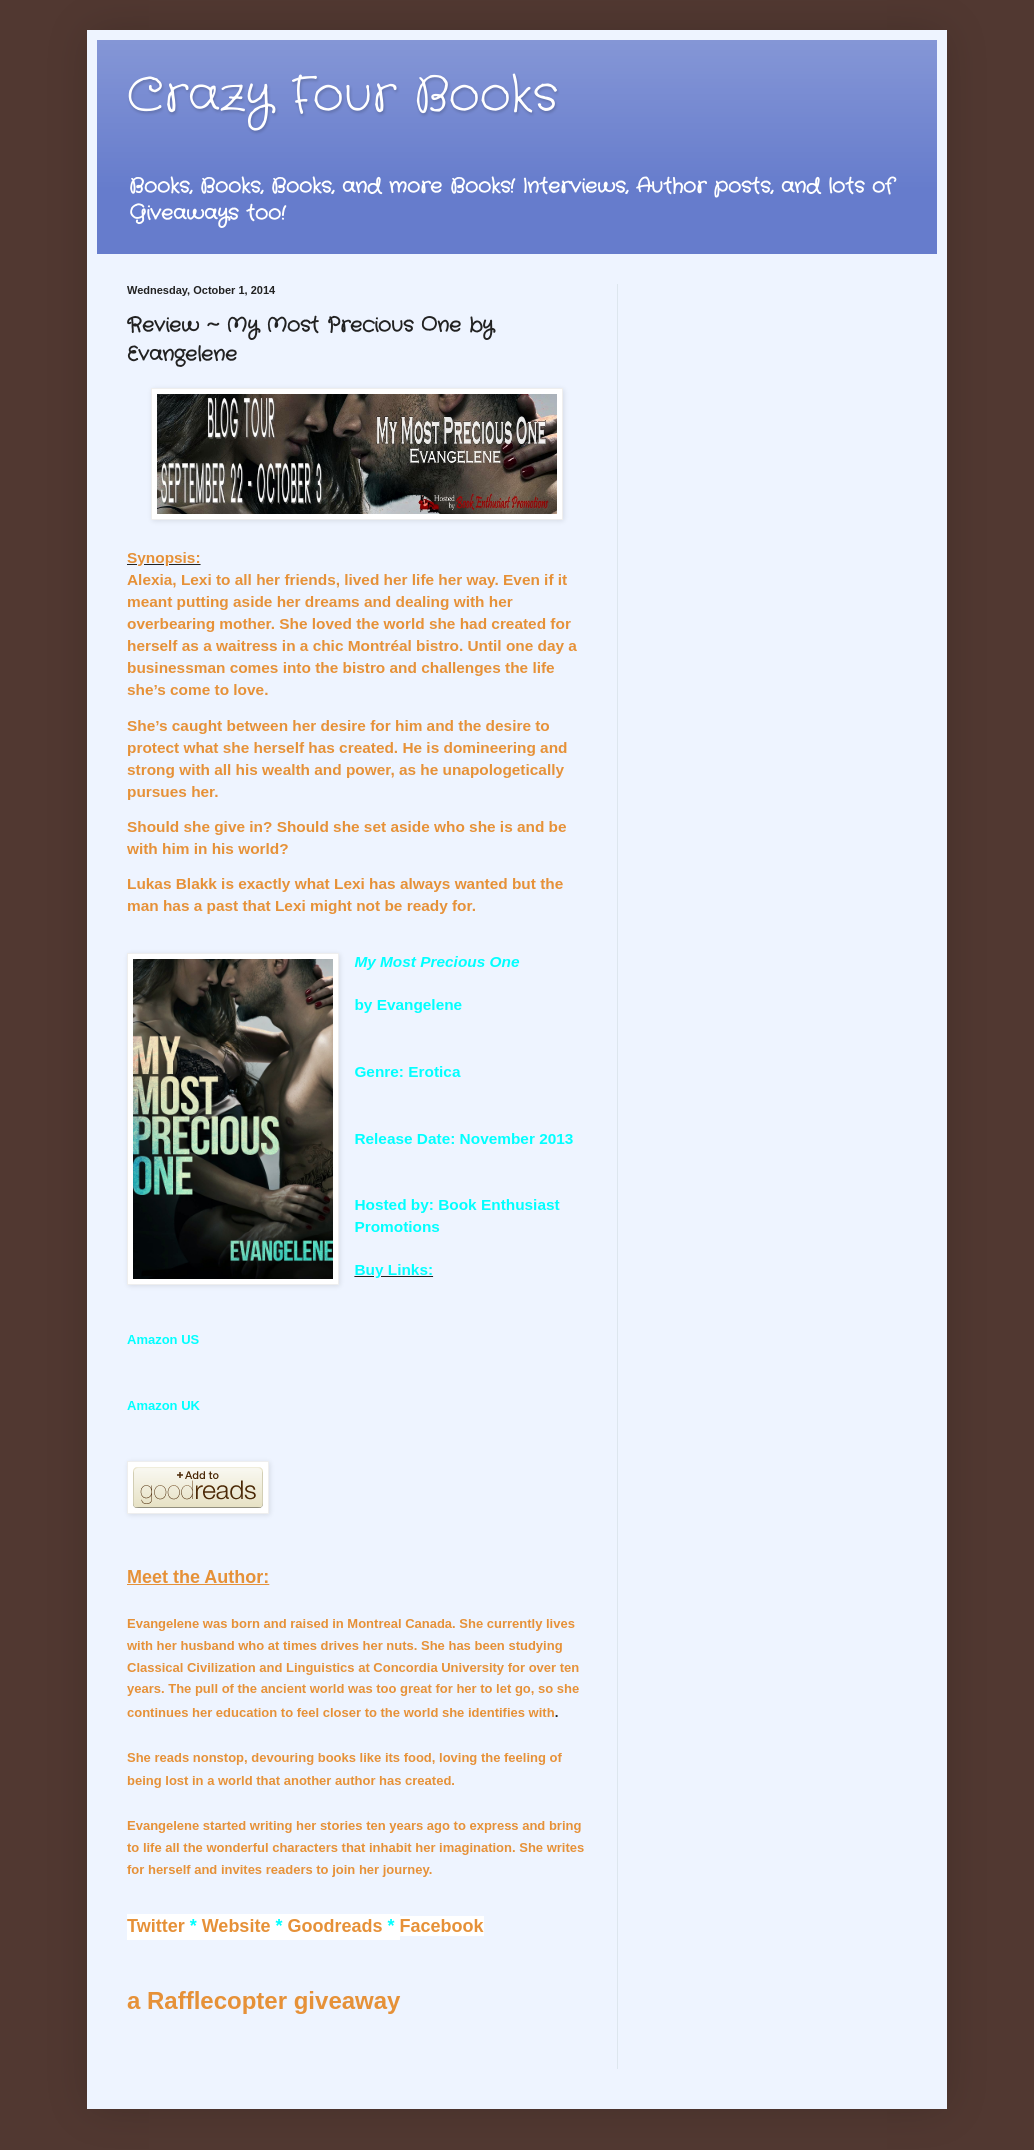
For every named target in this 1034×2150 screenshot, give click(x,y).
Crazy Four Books (342, 96)
